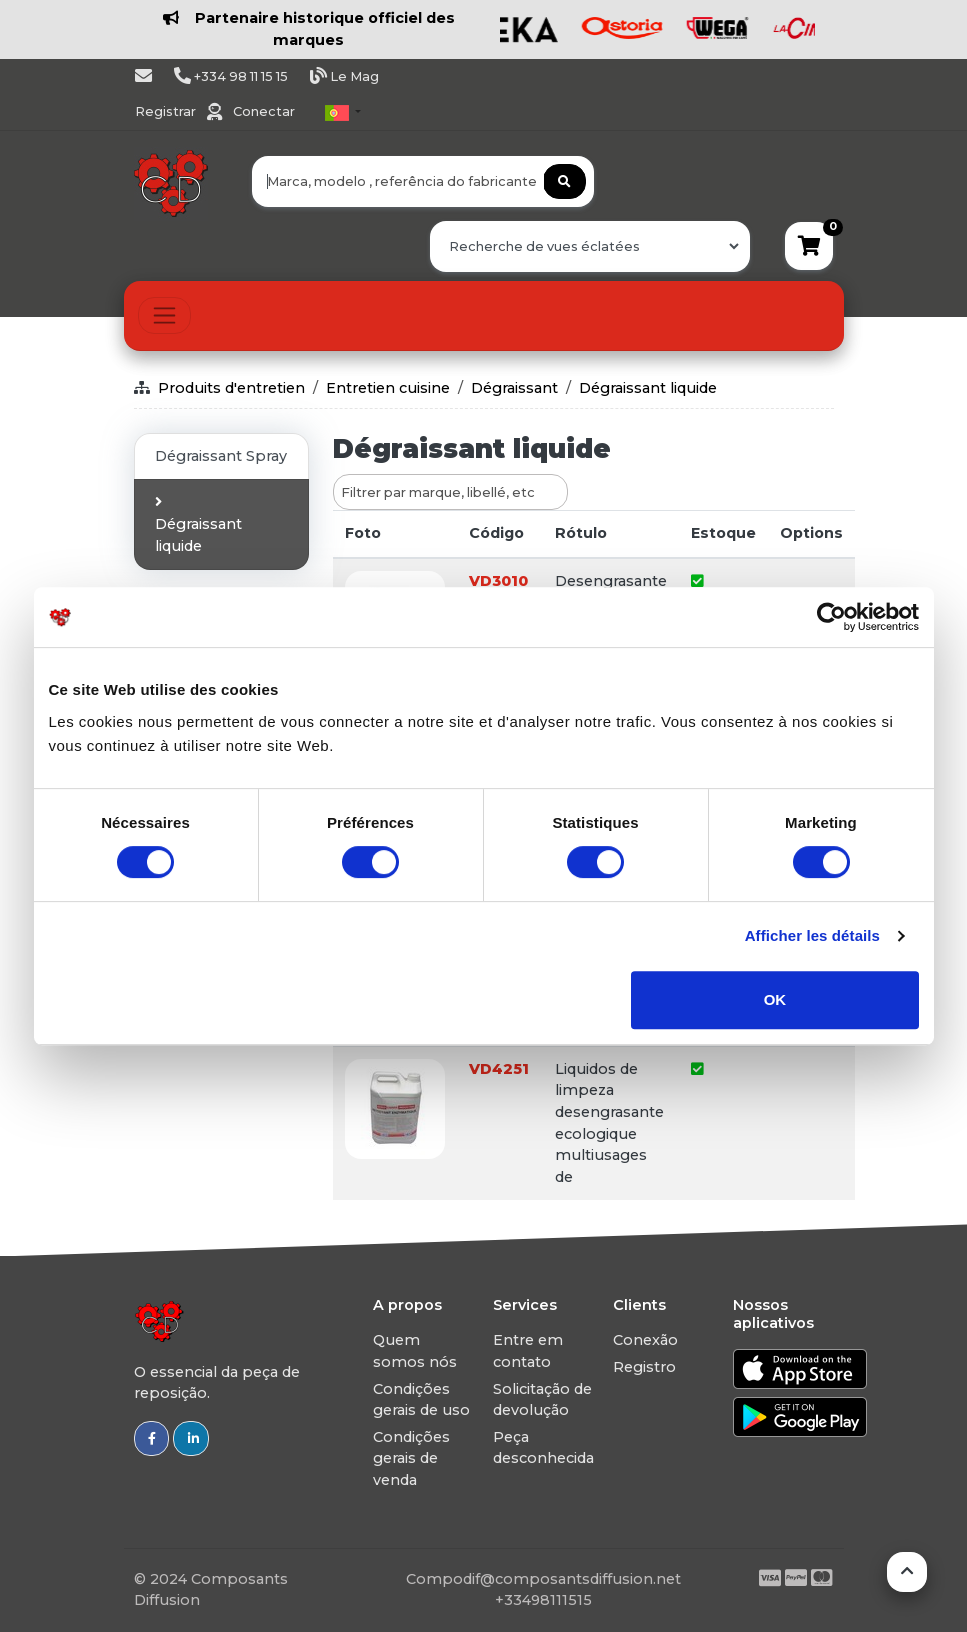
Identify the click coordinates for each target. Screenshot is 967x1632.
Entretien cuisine (388, 388)
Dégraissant (514, 388)
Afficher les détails (812, 935)
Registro (644, 1367)
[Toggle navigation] (164, 315)
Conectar (264, 111)
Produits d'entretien (231, 388)
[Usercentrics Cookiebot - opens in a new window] (831, 617)
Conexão (645, 1340)
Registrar (167, 111)
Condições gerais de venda (411, 1458)
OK (775, 999)
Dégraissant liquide (648, 388)
